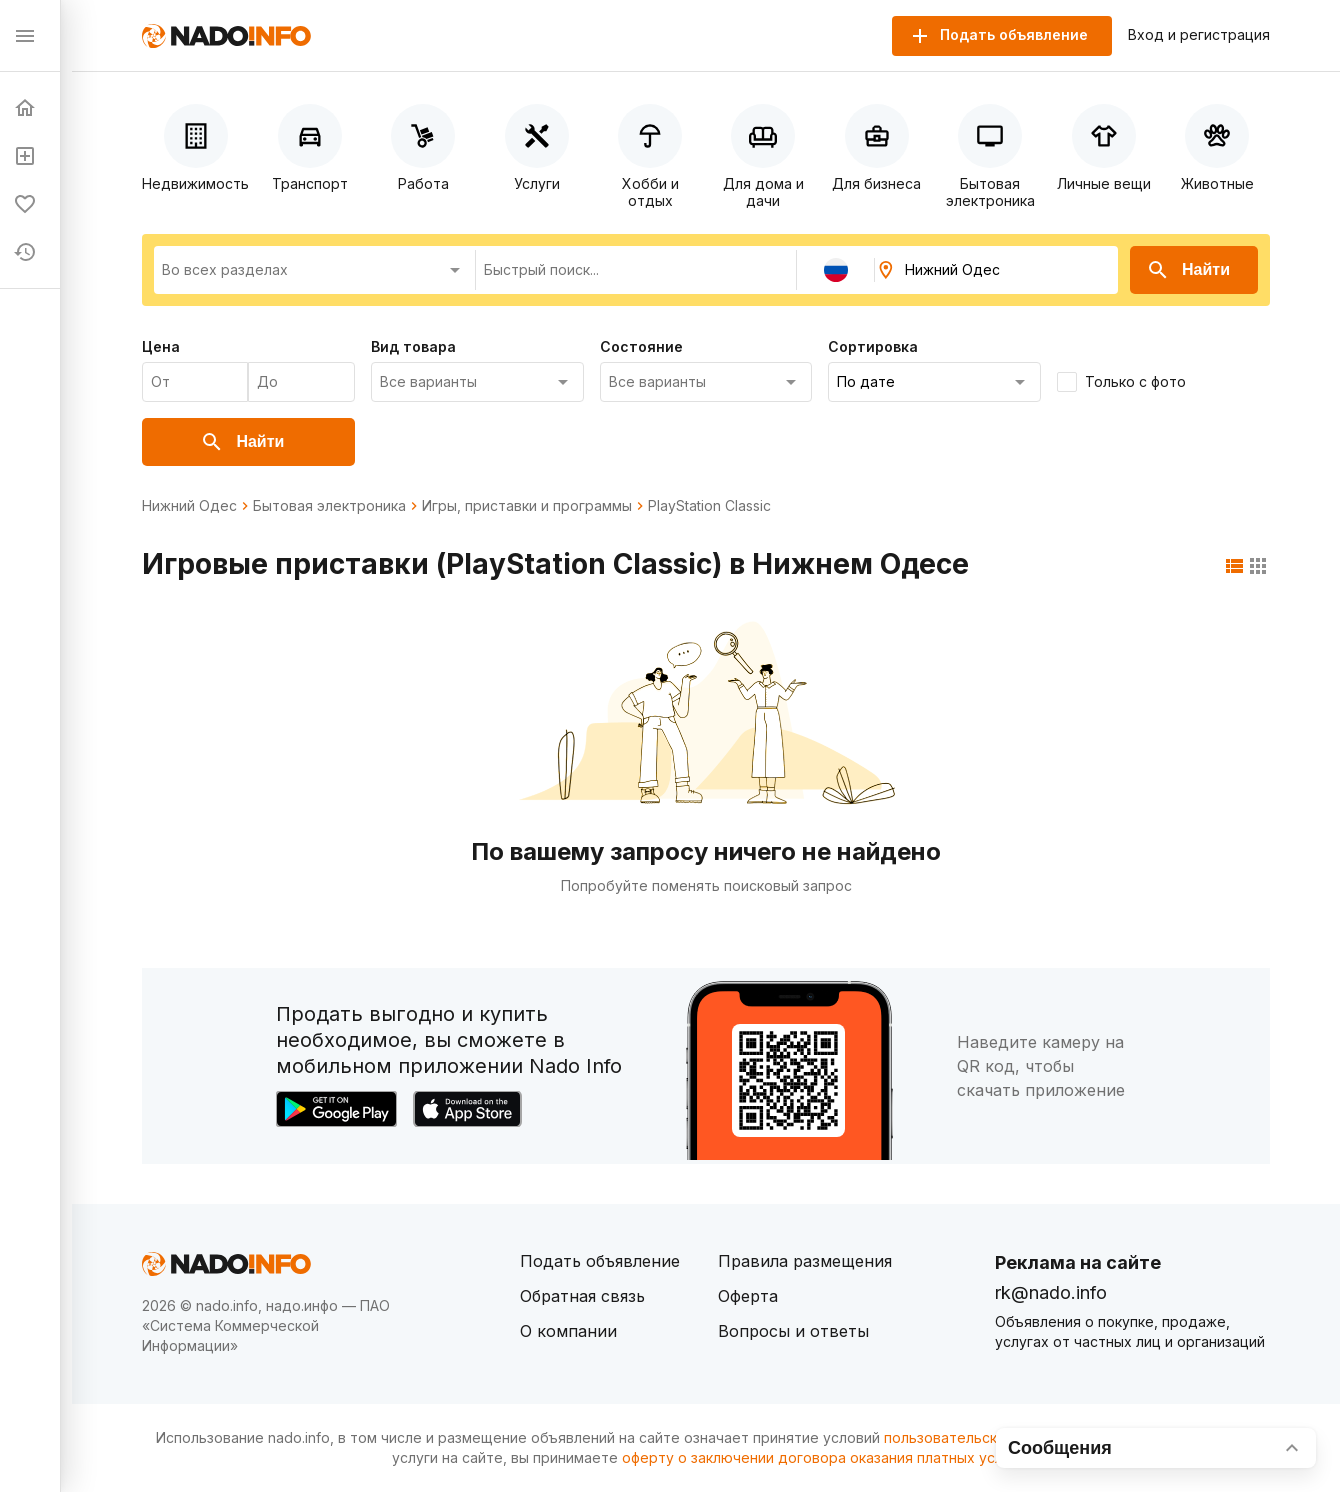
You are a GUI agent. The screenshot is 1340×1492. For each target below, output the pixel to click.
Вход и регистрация (1199, 35)
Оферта (748, 1296)
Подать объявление (600, 1261)
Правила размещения (805, 1261)
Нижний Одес (189, 506)
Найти (1188, 270)
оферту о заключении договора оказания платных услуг (819, 1457)
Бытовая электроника (329, 506)
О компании (568, 1331)
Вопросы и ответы (793, 1331)
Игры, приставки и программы (527, 506)
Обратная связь (582, 1296)
